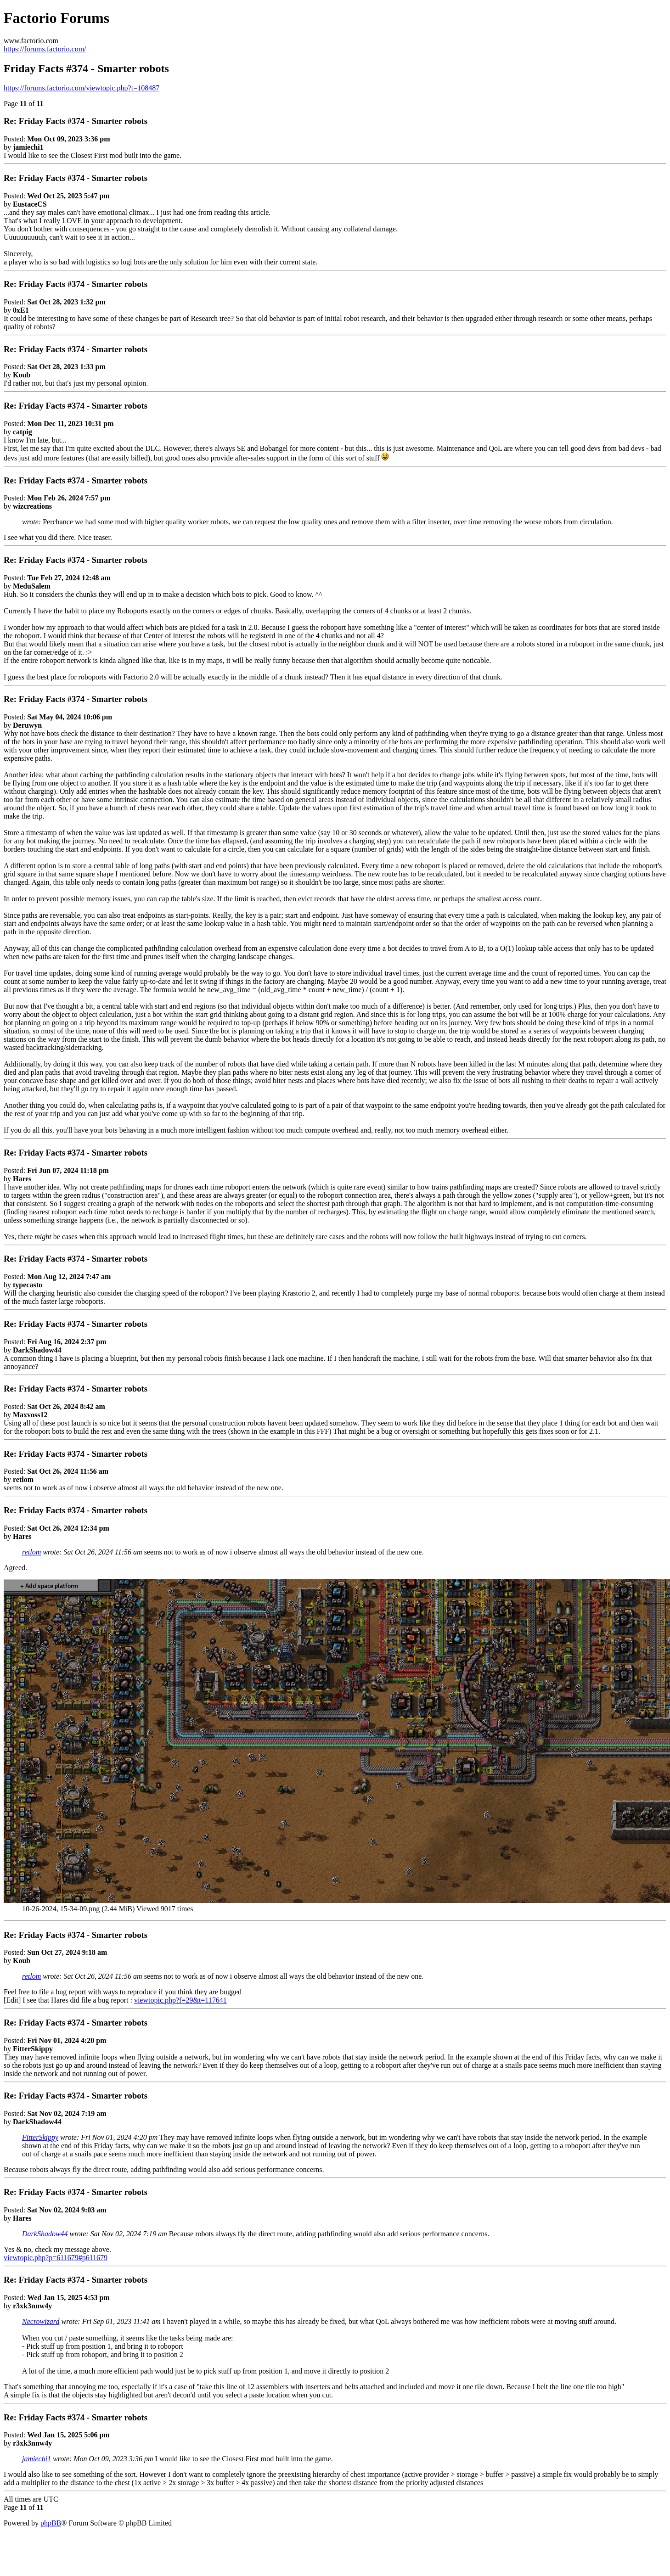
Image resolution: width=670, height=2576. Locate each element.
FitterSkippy (40, 2137)
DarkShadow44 (45, 2234)
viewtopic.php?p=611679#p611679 (55, 2258)
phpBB (50, 2523)
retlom (31, 1552)
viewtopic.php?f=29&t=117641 (180, 2000)
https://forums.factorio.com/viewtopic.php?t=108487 (81, 88)
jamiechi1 (36, 2459)
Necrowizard (40, 2321)
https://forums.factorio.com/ (45, 49)
